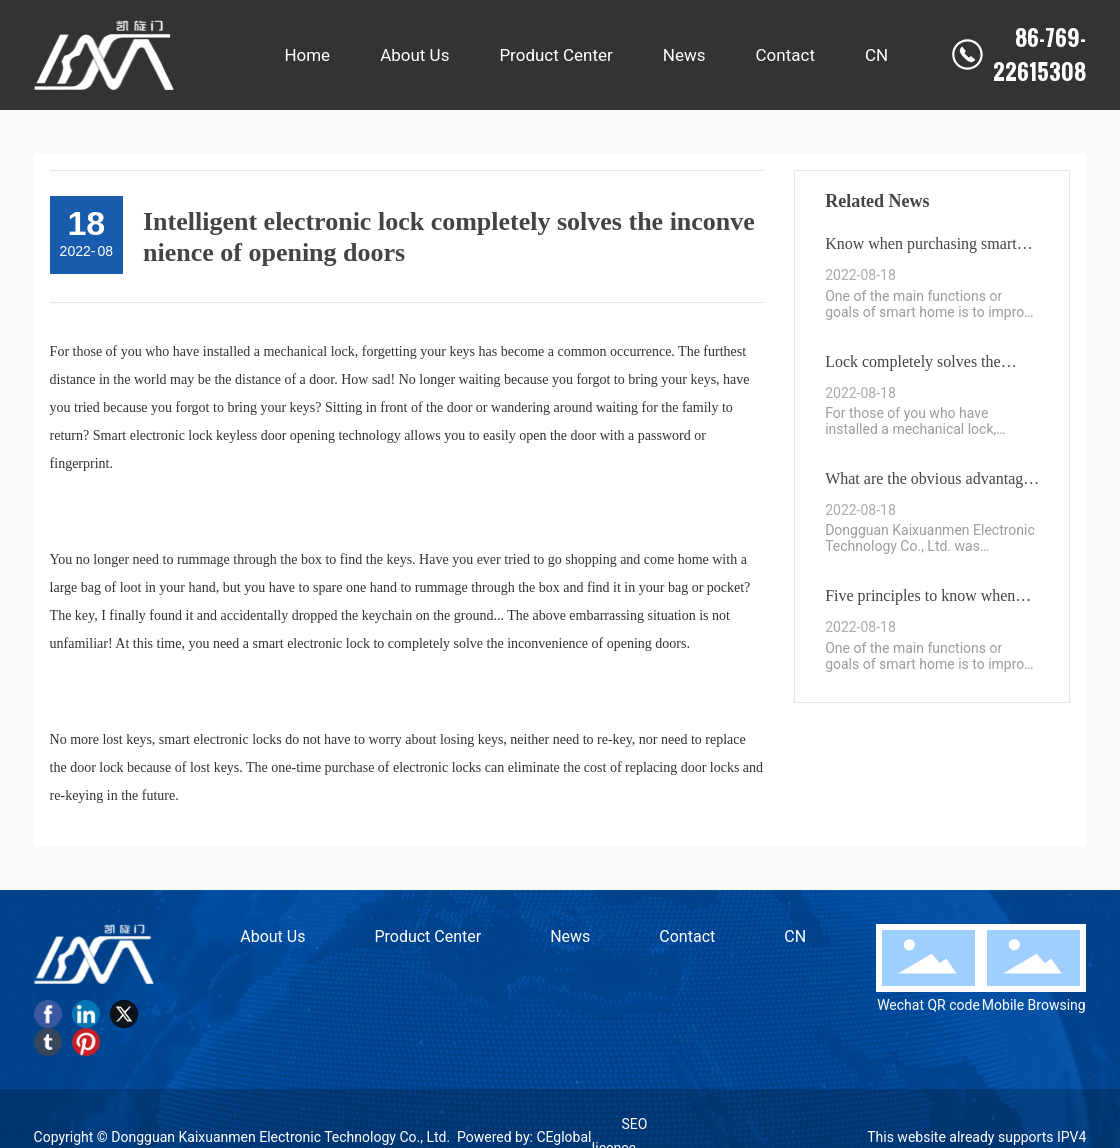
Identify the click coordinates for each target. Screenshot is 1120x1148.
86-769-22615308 (1039, 54)
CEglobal (563, 1137)
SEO (634, 1124)
